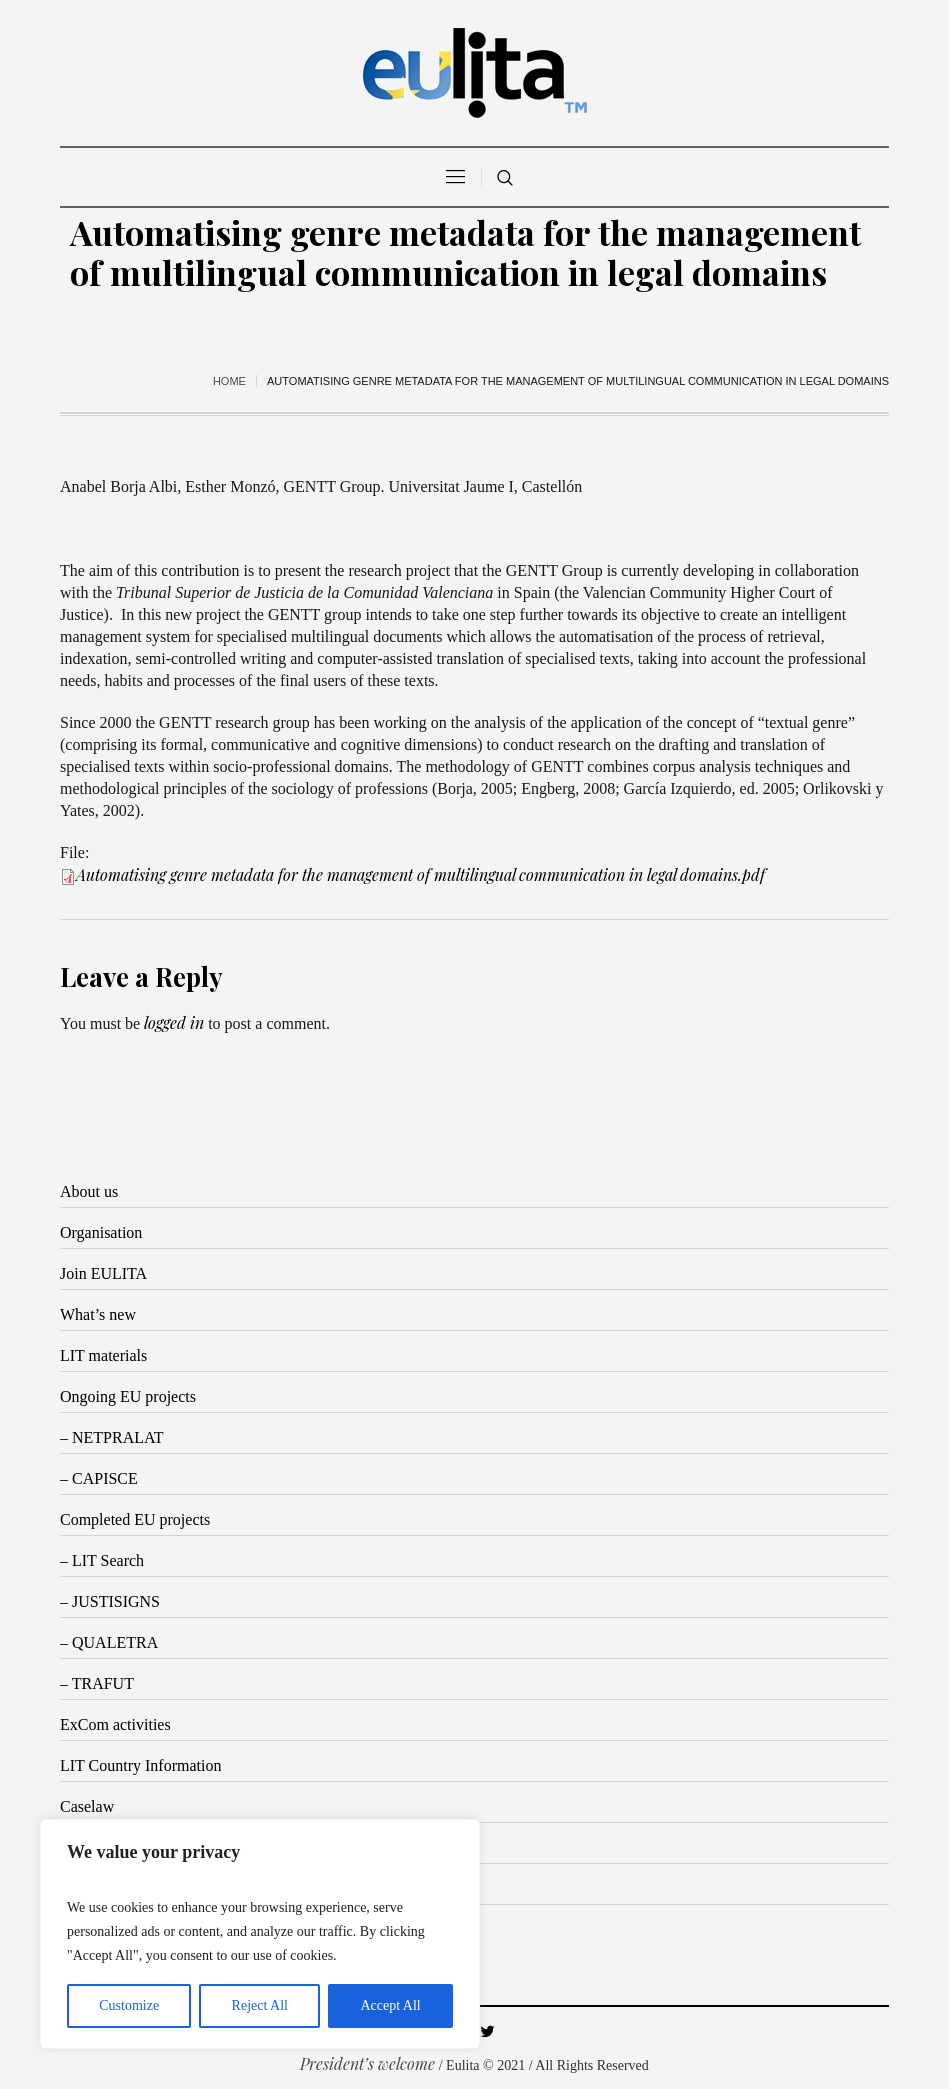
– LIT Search (102, 1560)
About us (89, 1191)
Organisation (101, 1232)
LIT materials (103, 1355)
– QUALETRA (109, 1642)
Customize (129, 2005)
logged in (174, 1022)
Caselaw (87, 1806)
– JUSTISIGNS (110, 1601)
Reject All (260, 2005)
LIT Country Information (140, 1765)
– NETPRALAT (112, 1437)
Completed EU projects (135, 1519)
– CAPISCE (99, 1478)
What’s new (98, 1314)
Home (229, 381)
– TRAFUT (97, 1683)
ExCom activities (115, 1724)
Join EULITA (103, 1273)
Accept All (390, 2005)
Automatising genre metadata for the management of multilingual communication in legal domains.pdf (420, 874)
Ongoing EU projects (128, 1396)
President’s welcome (367, 2063)
